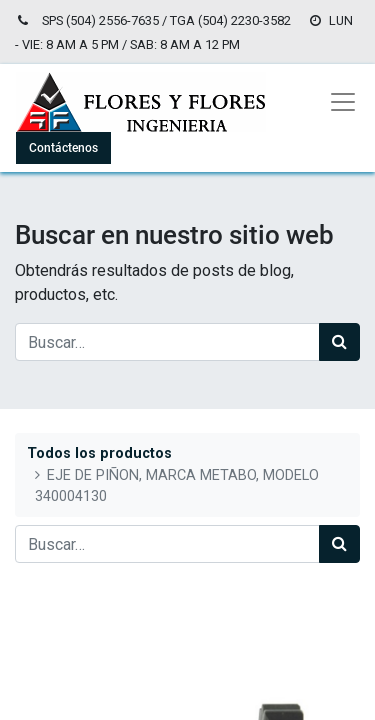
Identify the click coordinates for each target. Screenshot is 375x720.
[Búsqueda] (339, 342)
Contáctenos (63, 148)
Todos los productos (99, 453)
